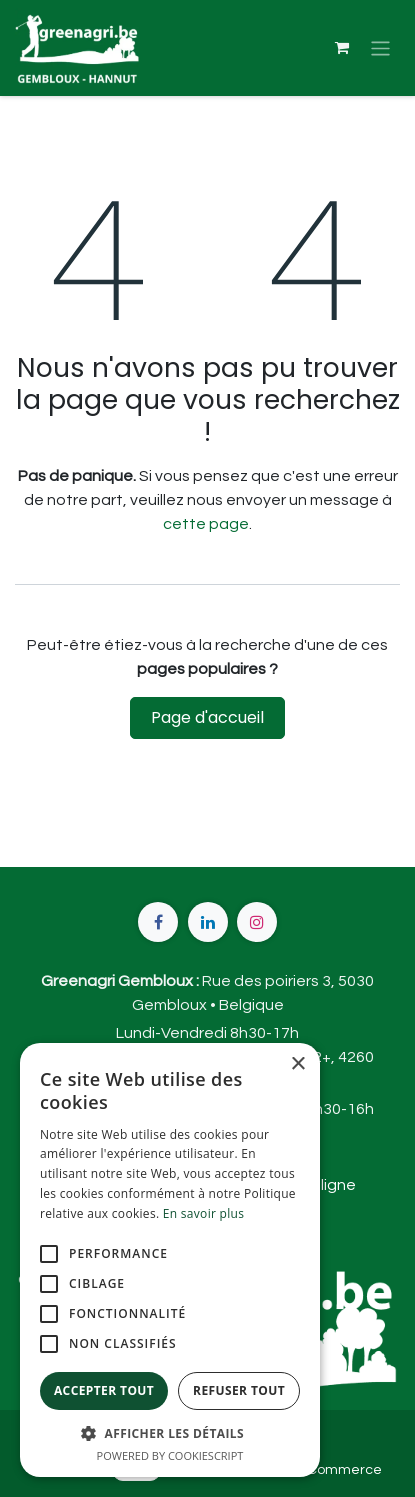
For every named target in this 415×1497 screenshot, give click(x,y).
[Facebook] (158, 922)
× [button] (297, 1064)
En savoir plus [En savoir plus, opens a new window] (203, 1213)
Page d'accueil (207, 717)
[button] (170, 1433)
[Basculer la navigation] (380, 47)
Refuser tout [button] (239, 1390)
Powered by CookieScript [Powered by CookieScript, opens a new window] (170, 1455)
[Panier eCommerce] (342, 48)
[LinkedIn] (208, 922)
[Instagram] (257, 922)
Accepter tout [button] (104, 1390)
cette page (206, 524)
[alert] (170, 1260)
